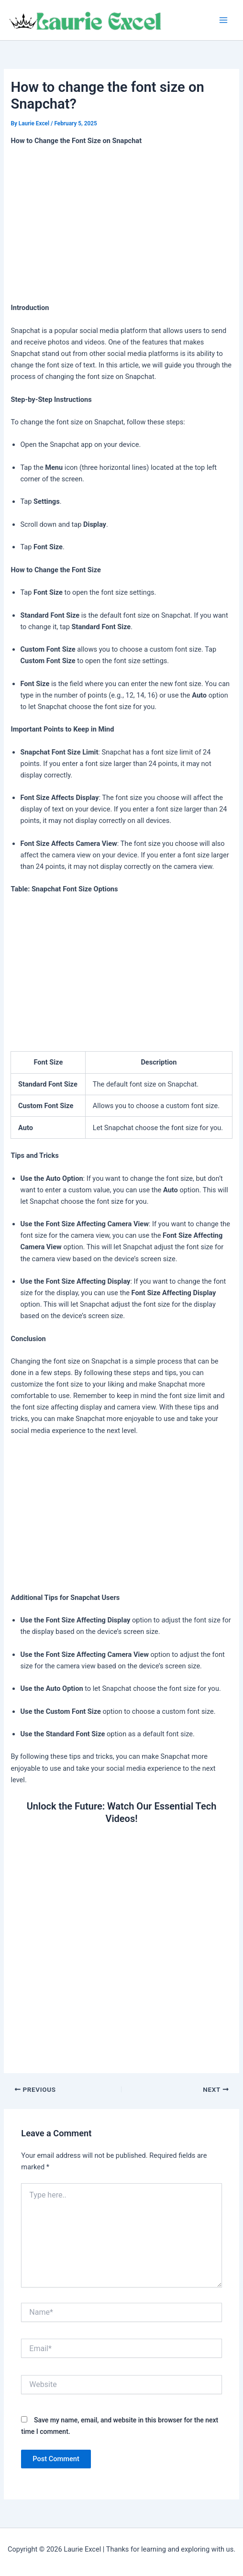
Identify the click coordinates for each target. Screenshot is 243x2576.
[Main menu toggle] (223, 20)
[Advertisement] (121, 225)
